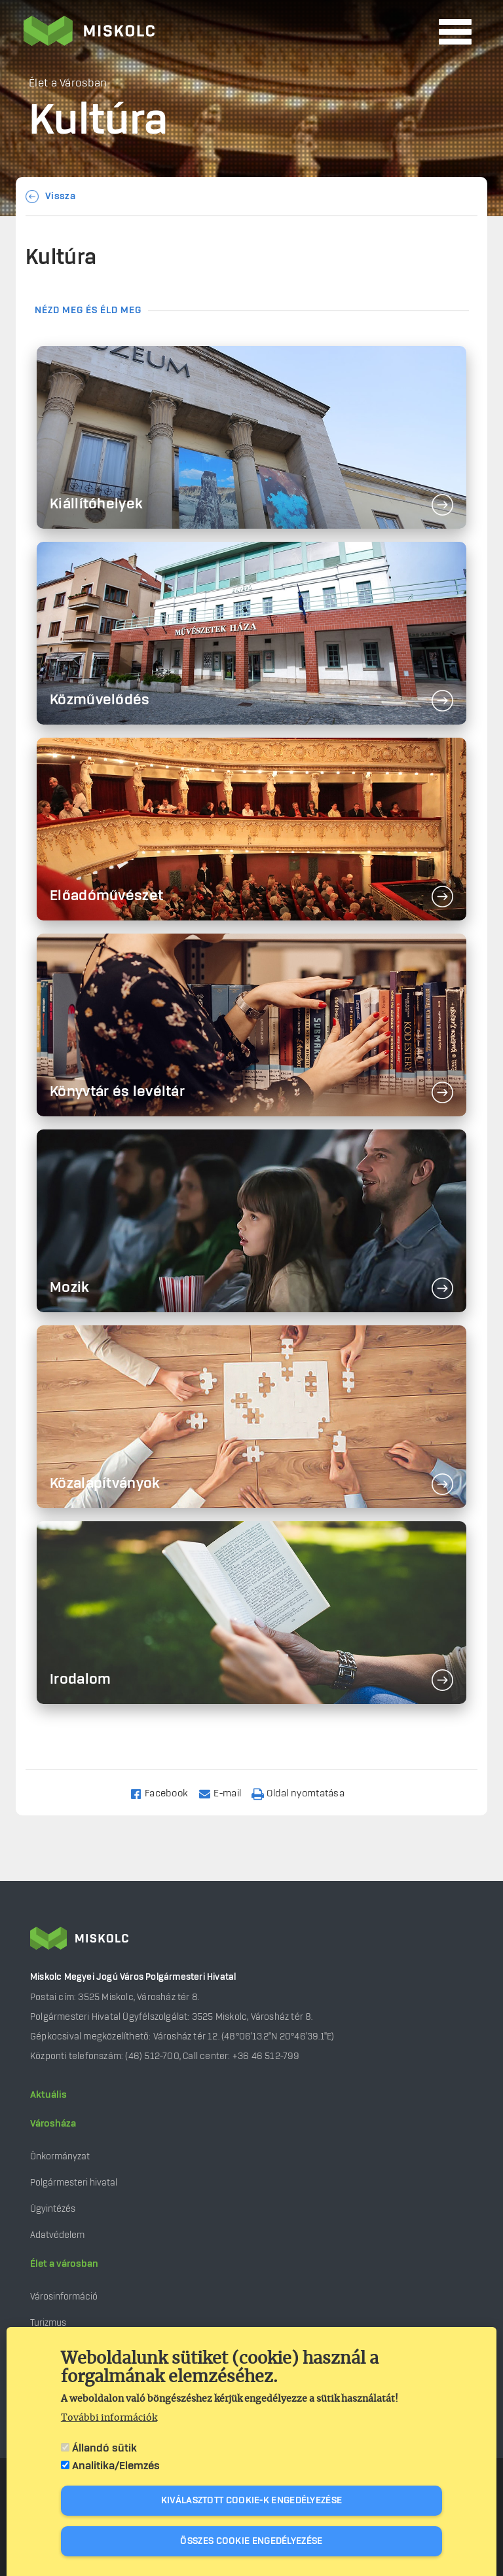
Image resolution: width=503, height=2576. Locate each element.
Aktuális (48, 2095)
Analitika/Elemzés (116, 2466)
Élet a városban (64, 2264)
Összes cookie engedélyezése (251, 2541)
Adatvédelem (57, 2235)
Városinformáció (64, 2296)
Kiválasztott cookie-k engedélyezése (252, 2500)
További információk (109, 2418)
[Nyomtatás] (304, 1792)
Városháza (53, 2124)
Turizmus (48, 2323)
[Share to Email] (225, 1792)
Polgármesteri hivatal (73, 2183)
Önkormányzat (60, 2156)
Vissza (60, 196)
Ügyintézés (52, 2209)
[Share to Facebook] (164, 1792)
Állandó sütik (104, 2448)
